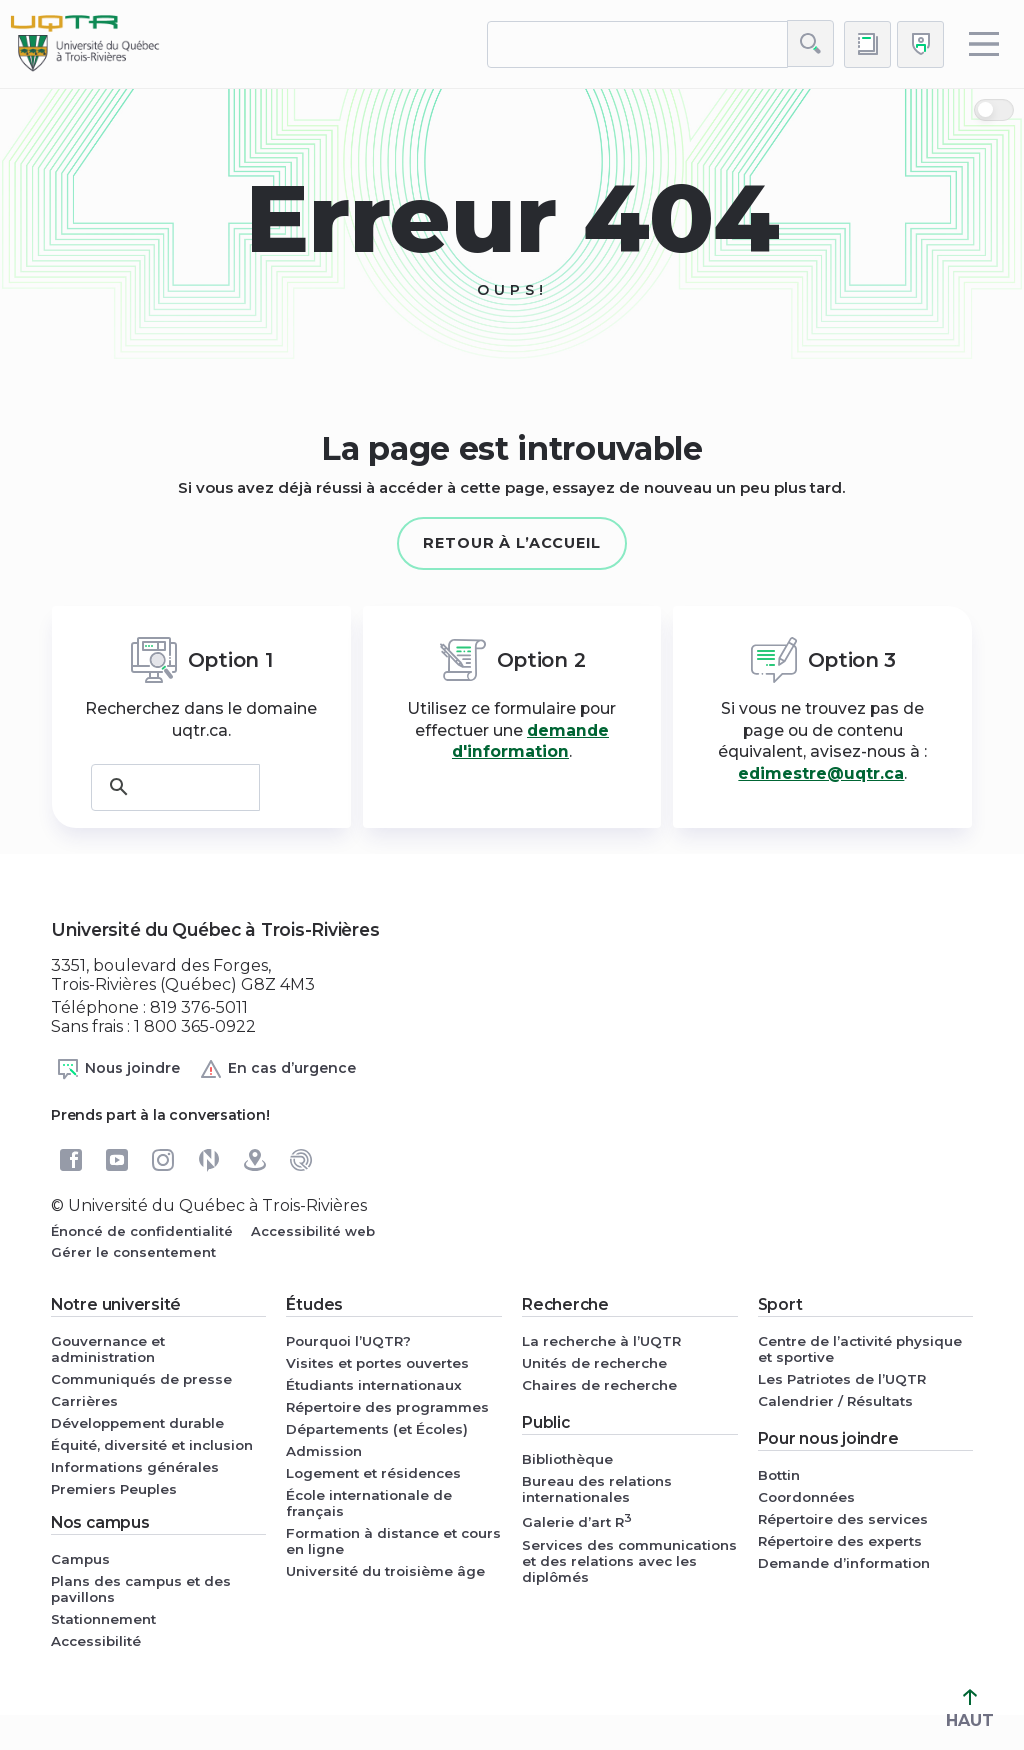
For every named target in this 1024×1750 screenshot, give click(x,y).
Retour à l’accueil (512, 543)
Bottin (779, 1475)
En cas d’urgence (277, 1069)
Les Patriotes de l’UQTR (842, 1379)
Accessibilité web (313, 1231)
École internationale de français (369, 1503)
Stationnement (103, 1619)
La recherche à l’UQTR (601, 1341)
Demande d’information (844, 1563)
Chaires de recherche (599, 1385)
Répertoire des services (843, 1519)
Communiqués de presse (141, 1379)
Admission (324, 1451)
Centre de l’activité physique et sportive (860, 1349)
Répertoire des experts (840, 1541)
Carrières (84, 1401)
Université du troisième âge (385, 1571)
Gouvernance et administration (108, 1349)
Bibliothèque (567, 1459)
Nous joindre (118, 1069)
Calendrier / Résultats (835, 1401)
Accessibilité (96, 1641)
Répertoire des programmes (387, 1407)
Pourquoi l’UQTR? (348, 1341)
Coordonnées (806, 1497)
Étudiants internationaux (374, 1385)
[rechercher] (637, 44)
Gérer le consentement (133, 1252)
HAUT (970, 1709)
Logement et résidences (373, 1473)
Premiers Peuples (114, 1489)
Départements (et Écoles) (377, 1429)
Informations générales (135, 1467)
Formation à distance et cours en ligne (393, 1541)
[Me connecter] (920, 44)
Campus (80, 1559)
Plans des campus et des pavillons (141, 1589)
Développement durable (137, 1423)
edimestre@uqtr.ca (821, 773)
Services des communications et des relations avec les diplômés (629, 1561)
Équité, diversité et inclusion (152, 1445)
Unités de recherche (594, 1363)
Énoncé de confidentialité (142, 1231)
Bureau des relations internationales (597, 1489)
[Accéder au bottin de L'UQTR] (867, 44)
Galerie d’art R (577, 1520)
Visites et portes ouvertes (377, 1363)
